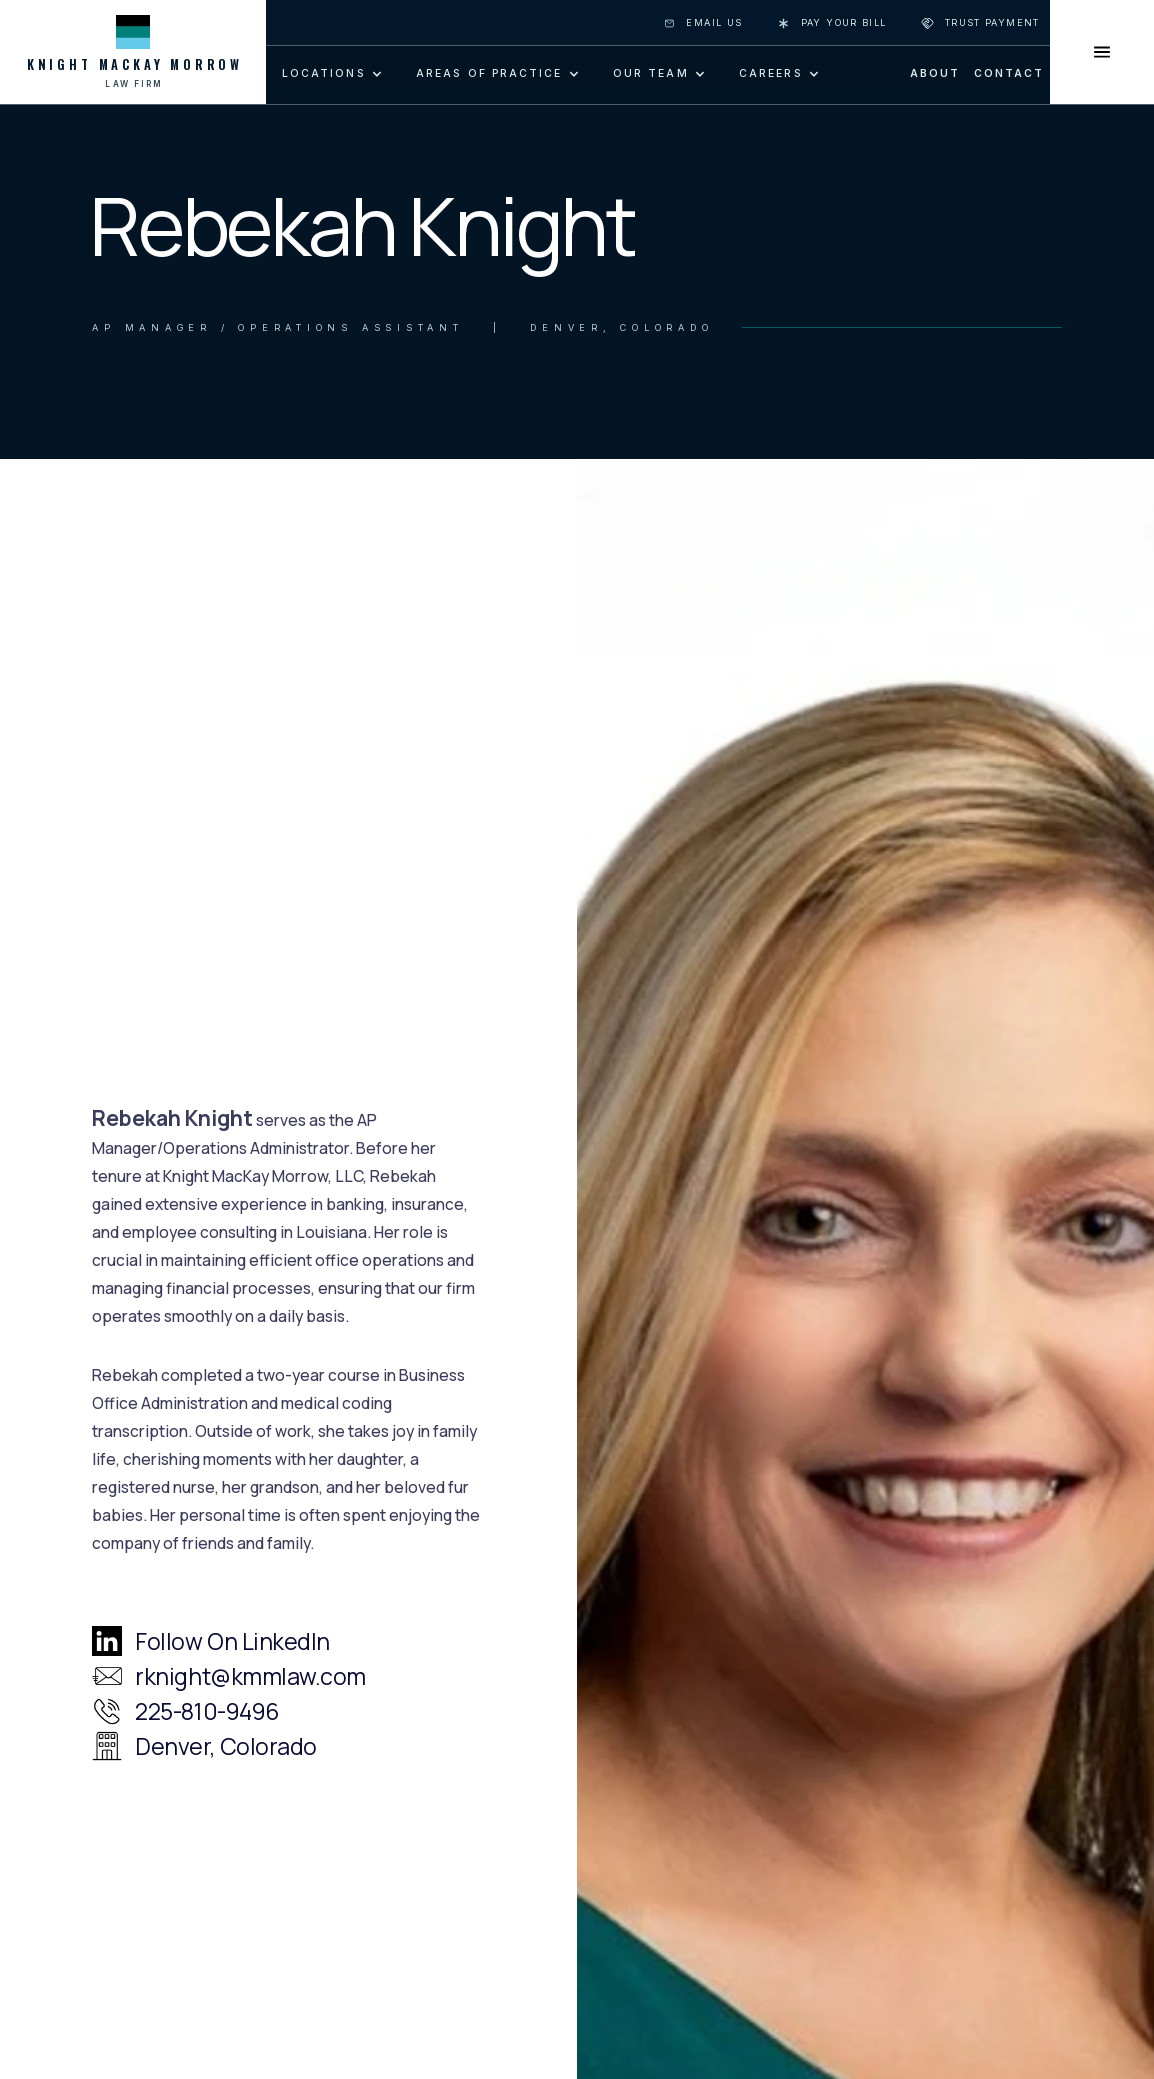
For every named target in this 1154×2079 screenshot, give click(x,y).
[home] (133, 52)
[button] (330, 74)
